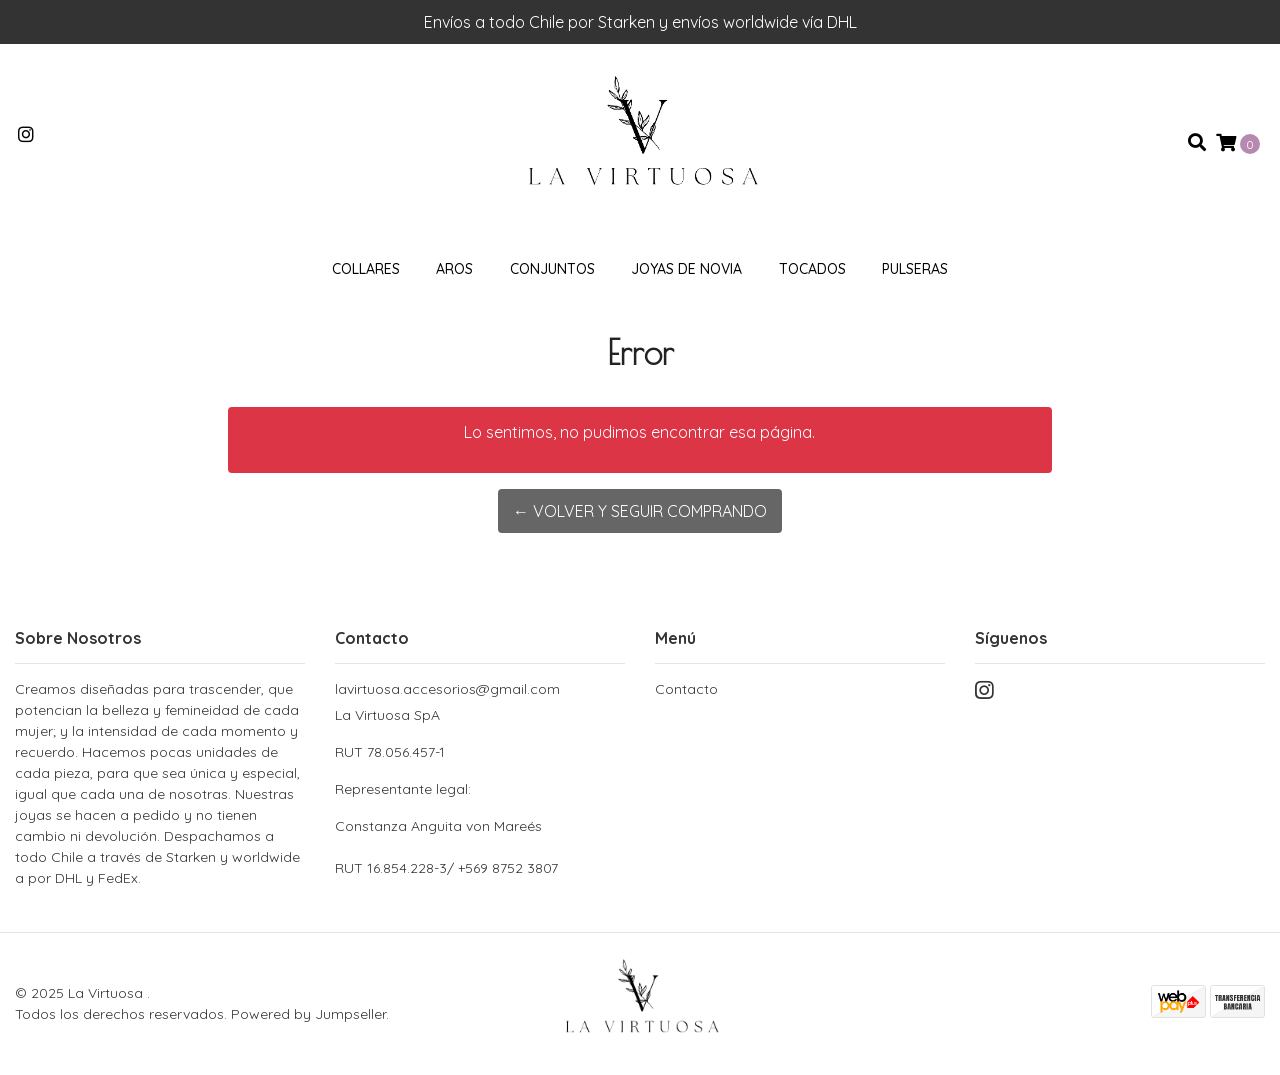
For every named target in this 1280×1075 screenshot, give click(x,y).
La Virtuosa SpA (480, 771)
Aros (454, 269)
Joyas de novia (686, 269)
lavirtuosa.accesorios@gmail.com (447, 689)
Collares (366, 269)
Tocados (812, 269)
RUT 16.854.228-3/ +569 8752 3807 (446, 868)
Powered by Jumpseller (308, 1014)
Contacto (686, 689)
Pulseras (915, 269)
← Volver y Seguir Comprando (640, 511)
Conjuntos (552, 269)
